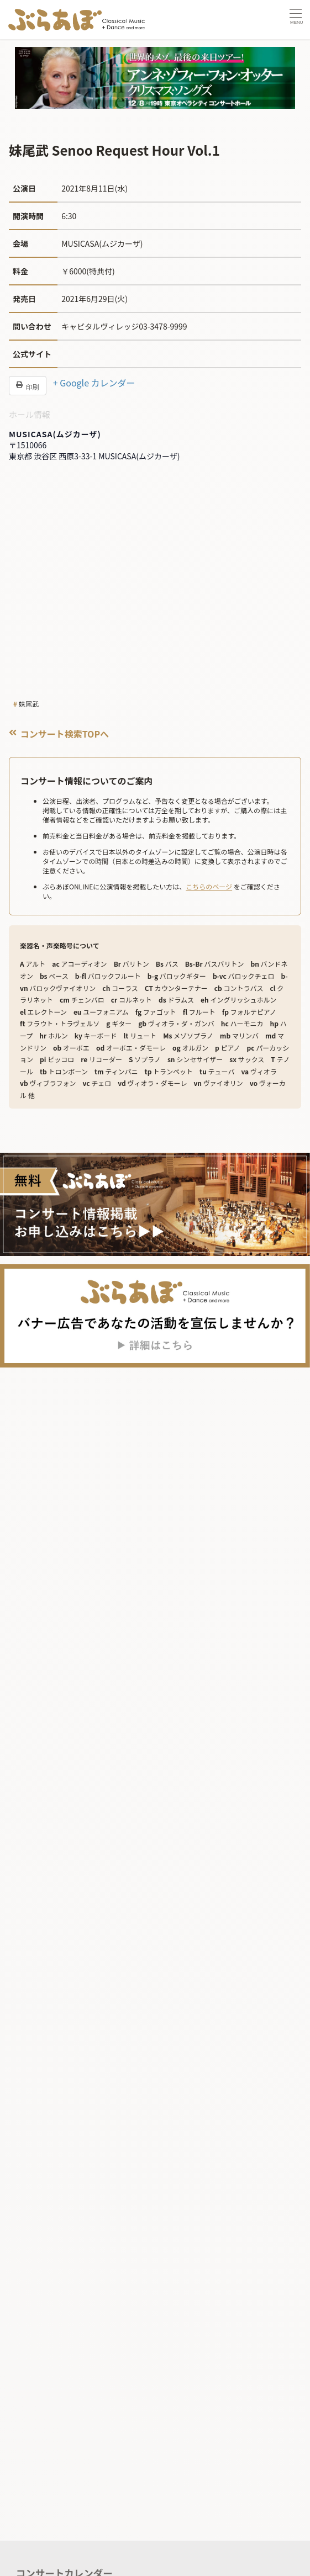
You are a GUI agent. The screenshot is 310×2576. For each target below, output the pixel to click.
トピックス (42, 2560)
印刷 (27, 385)
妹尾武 (29, 703)
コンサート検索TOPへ (59, 733)
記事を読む (40, 2502)
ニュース (38, 2521)
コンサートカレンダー (64, 2479)
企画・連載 (42, 2541)
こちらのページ (209, 886)
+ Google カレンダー (94, 382)
